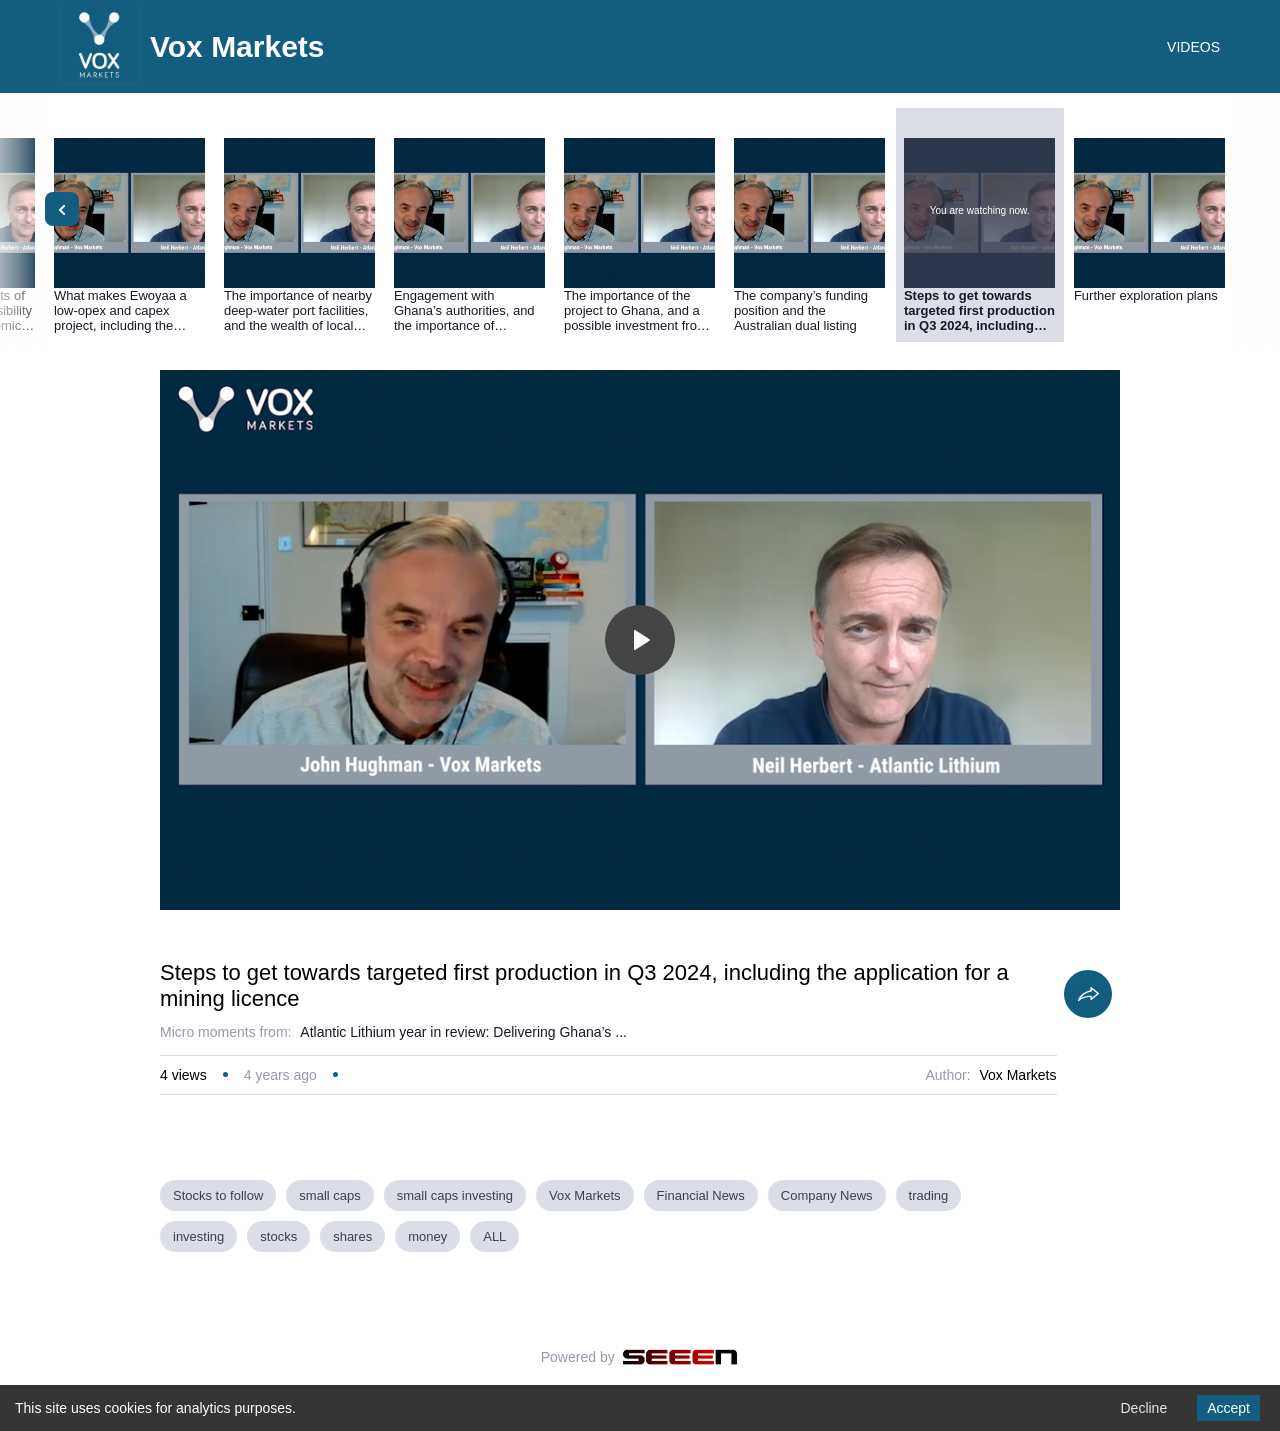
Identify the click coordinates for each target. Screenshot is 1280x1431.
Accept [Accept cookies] (1228, 1408)
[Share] (1088, 994)
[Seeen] (680, 1357)
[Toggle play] (640, 640)
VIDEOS (1193, 47)
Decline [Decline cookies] (1143, 1408)
